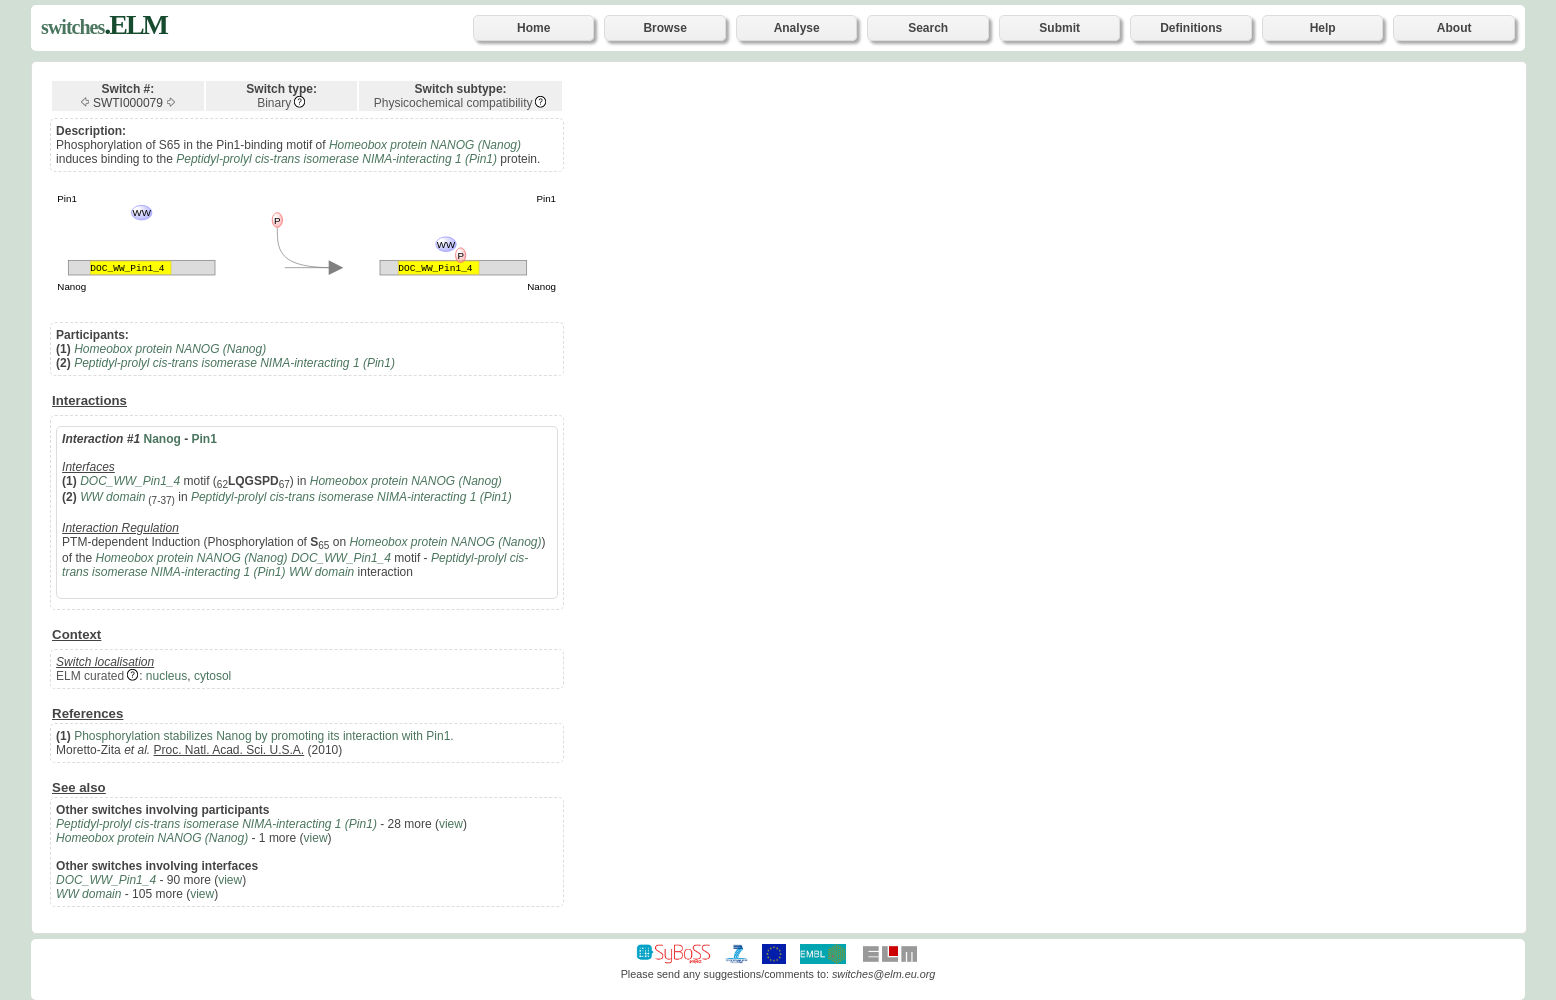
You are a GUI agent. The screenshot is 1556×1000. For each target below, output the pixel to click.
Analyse (797, 28)
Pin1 (204, 439)
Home (533, 28)
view (451, 824)
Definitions (1191, 28)
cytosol (212, 676)
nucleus (166, 676)
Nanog (161, 439)
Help (1323, 28)
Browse (664, 28)
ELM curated (90, 676)
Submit (1059, 28)
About (1454, 28)
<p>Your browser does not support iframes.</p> (1069, 496)
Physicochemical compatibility (453, 103)
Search (928, 28)
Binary (274, 103)
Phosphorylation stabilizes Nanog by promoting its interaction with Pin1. (264, 736)
